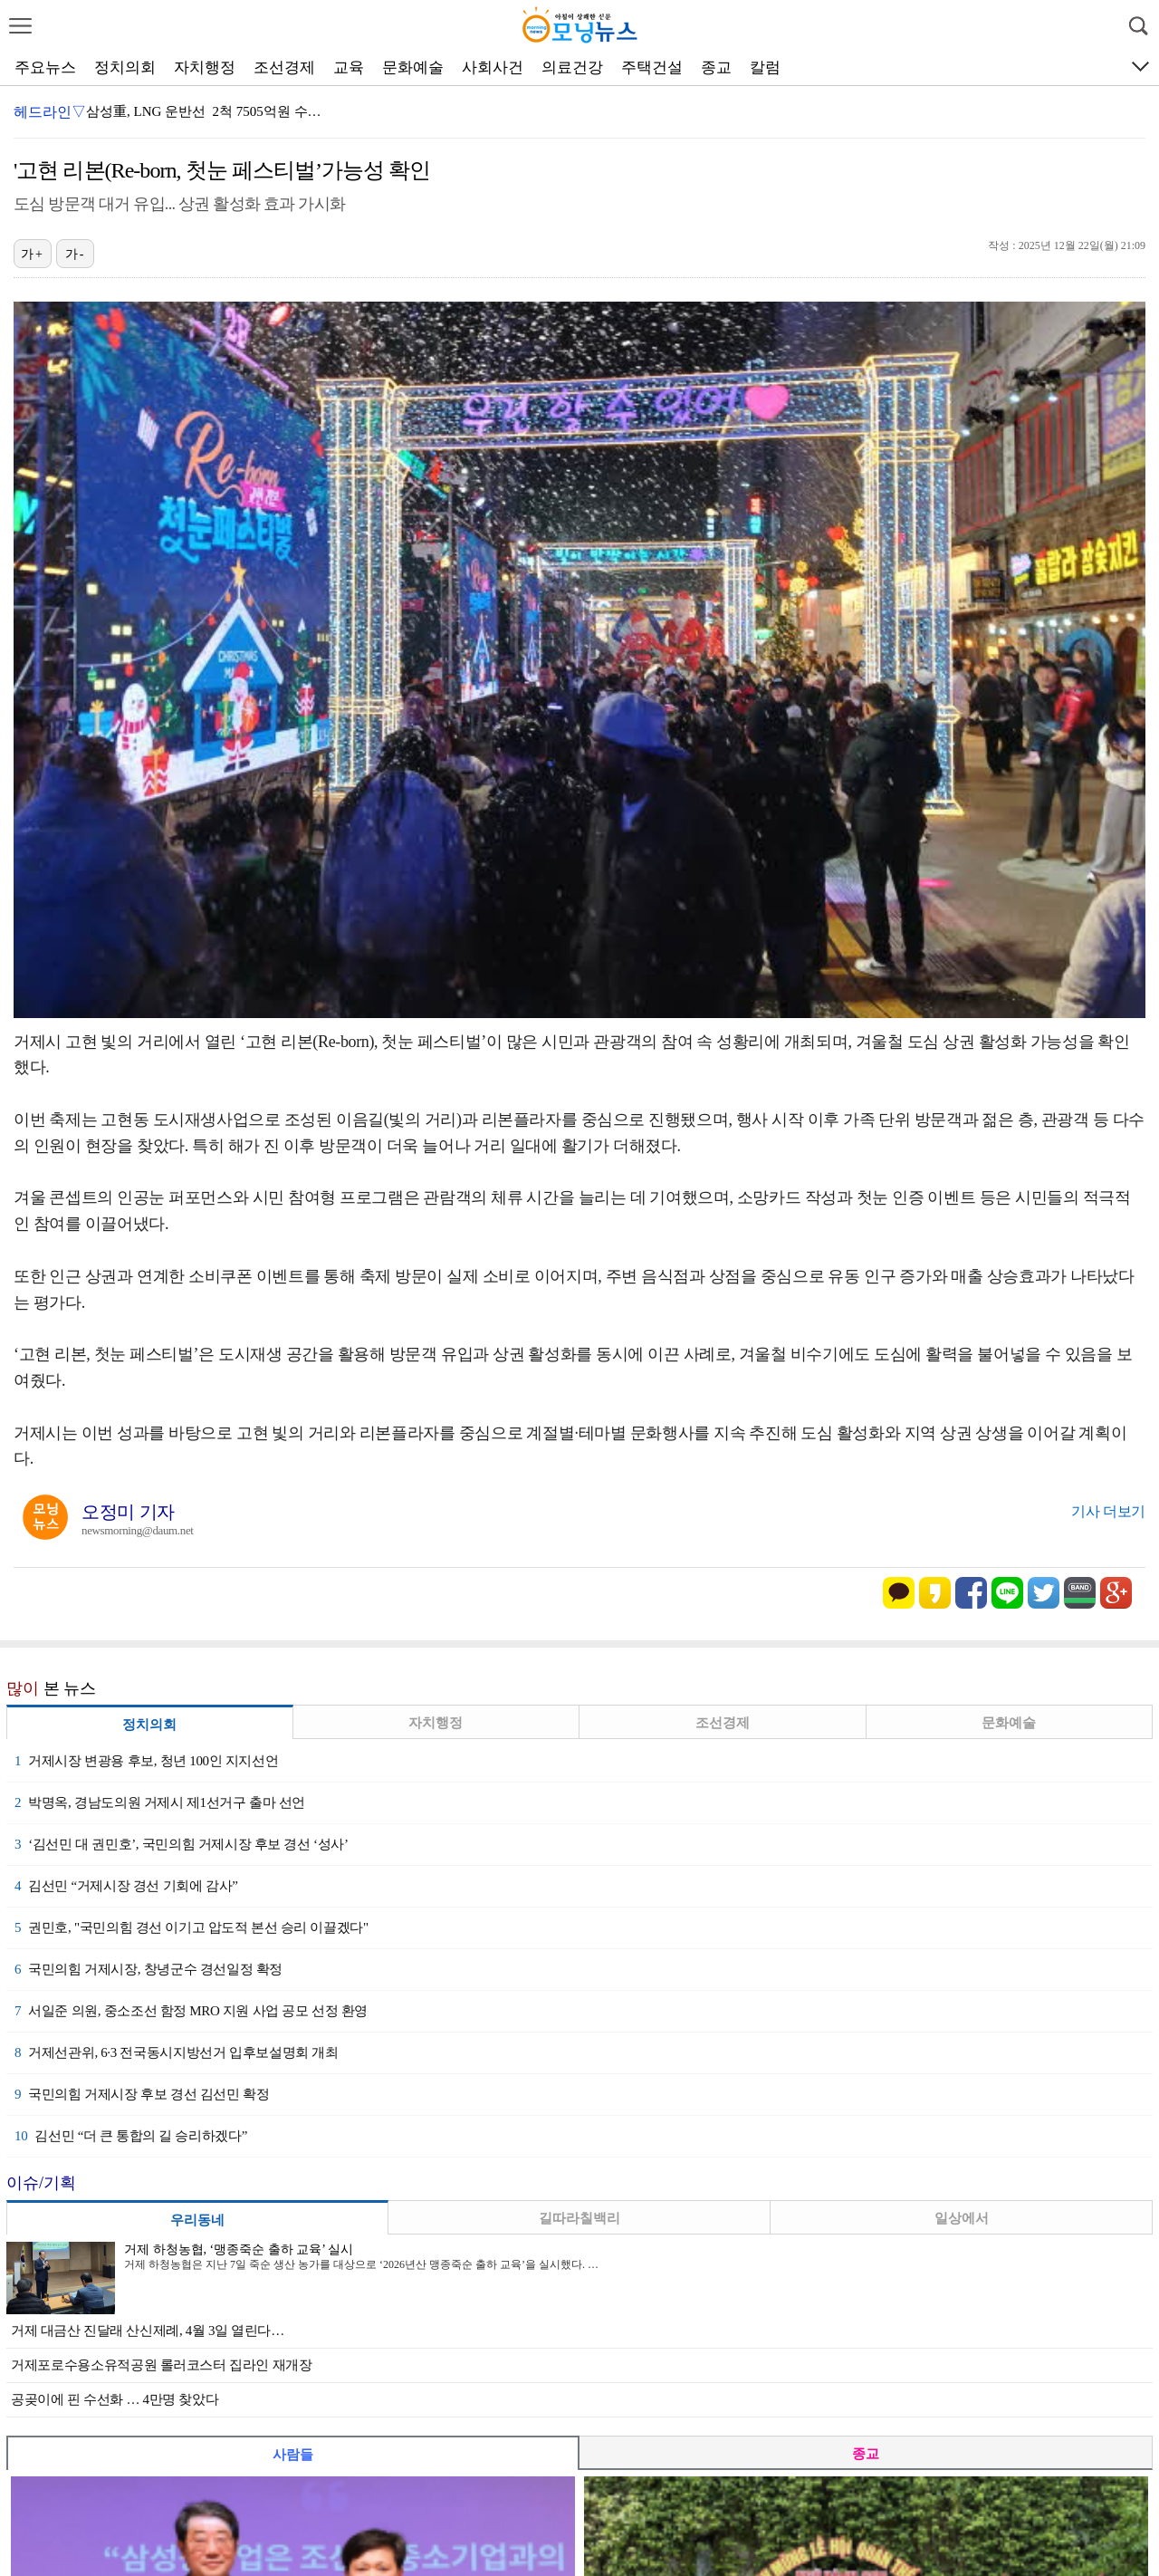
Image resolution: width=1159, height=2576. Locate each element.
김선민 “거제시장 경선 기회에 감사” (125, 1886)
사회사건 (492, 67)
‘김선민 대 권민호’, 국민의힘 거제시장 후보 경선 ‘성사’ (181, 1844)
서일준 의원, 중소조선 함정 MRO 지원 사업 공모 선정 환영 (191, 2011)
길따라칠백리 (579, 2218)
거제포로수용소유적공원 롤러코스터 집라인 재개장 (161, 2365)
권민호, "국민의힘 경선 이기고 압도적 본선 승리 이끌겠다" (191, 1927)
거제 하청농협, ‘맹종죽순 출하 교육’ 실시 (238, 2249)
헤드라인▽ (50, 112)
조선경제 (284, 67)
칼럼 (765, 67)
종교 (716, 67)
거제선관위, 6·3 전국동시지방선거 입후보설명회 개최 (176, 2052)
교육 (348, 67)
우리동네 (197, 2220)
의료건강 (572, 67)
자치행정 (204, 67)
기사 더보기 (1108, 1511)
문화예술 (413, 67)
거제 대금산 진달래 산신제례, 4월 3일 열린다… (147, 2330)
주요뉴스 (45, 67)
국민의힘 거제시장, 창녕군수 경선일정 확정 (148, 1969)
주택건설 (652, 67)
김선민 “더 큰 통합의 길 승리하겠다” (130, 2136)
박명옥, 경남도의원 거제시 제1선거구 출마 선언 (159, 1802)
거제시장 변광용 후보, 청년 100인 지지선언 (146, 1761)
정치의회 (125, 67)
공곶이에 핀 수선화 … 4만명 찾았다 (114, 2399)
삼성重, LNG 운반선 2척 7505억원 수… (203, 111)
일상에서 (961, 2218)
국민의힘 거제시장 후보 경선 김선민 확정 (141, 2094)
